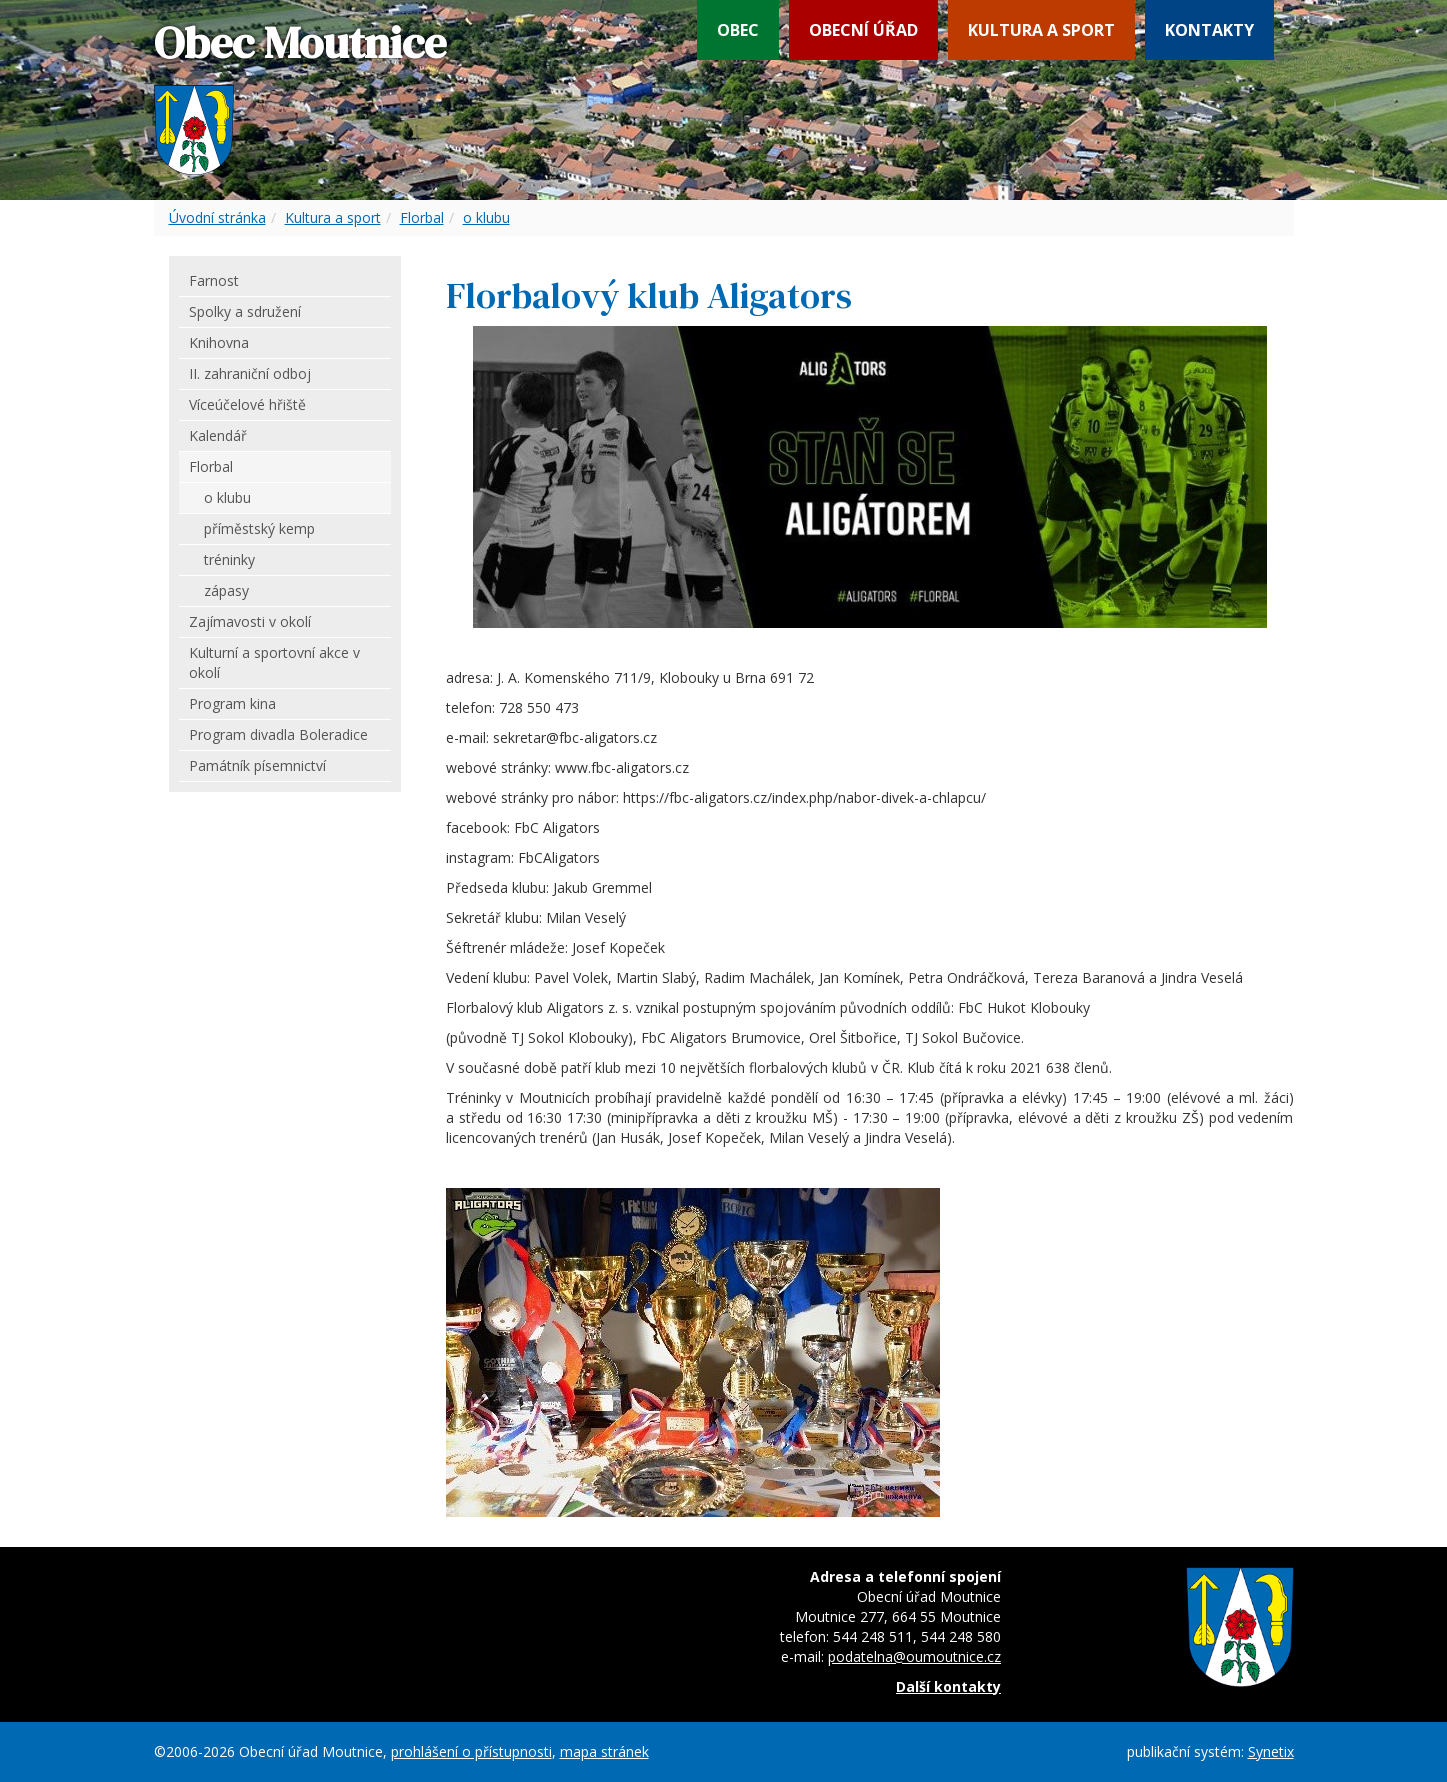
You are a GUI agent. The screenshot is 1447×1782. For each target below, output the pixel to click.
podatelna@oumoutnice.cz (914, 1656)
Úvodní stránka (217, 217)
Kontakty (1209, 30)
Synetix (1271, 1751)
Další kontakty (948, 1686)
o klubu (486, 217)
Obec (738, 30)
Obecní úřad (863, 30)
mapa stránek (604, 1751)
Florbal (422, 217)
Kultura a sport (1041, 30)
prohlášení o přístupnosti (471, 1751)
